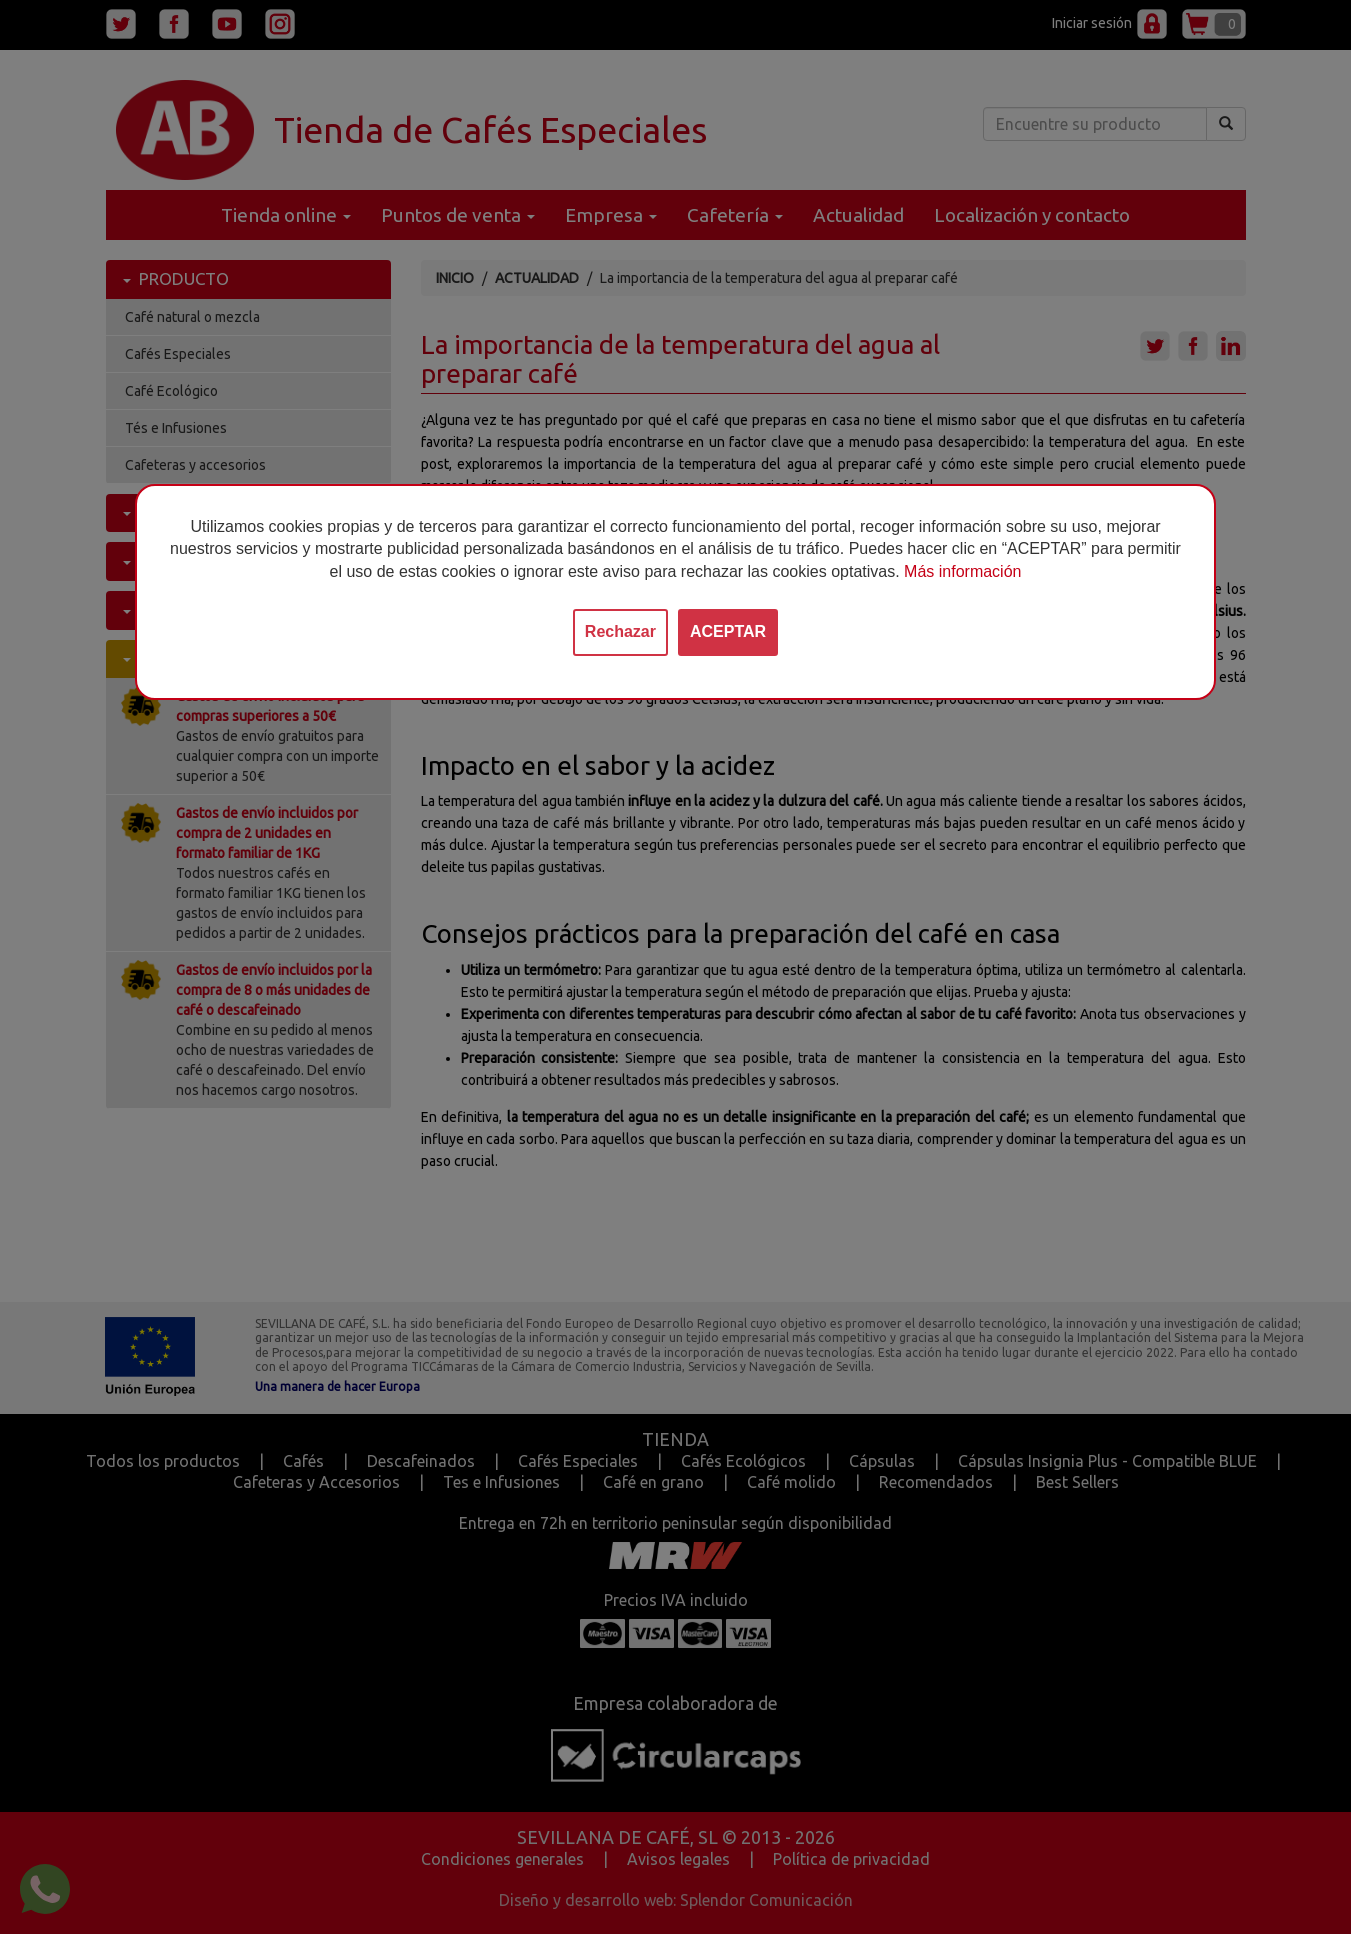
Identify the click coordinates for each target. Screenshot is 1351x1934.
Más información (962, 571)
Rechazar (620, 631)
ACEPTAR (728, 631)
